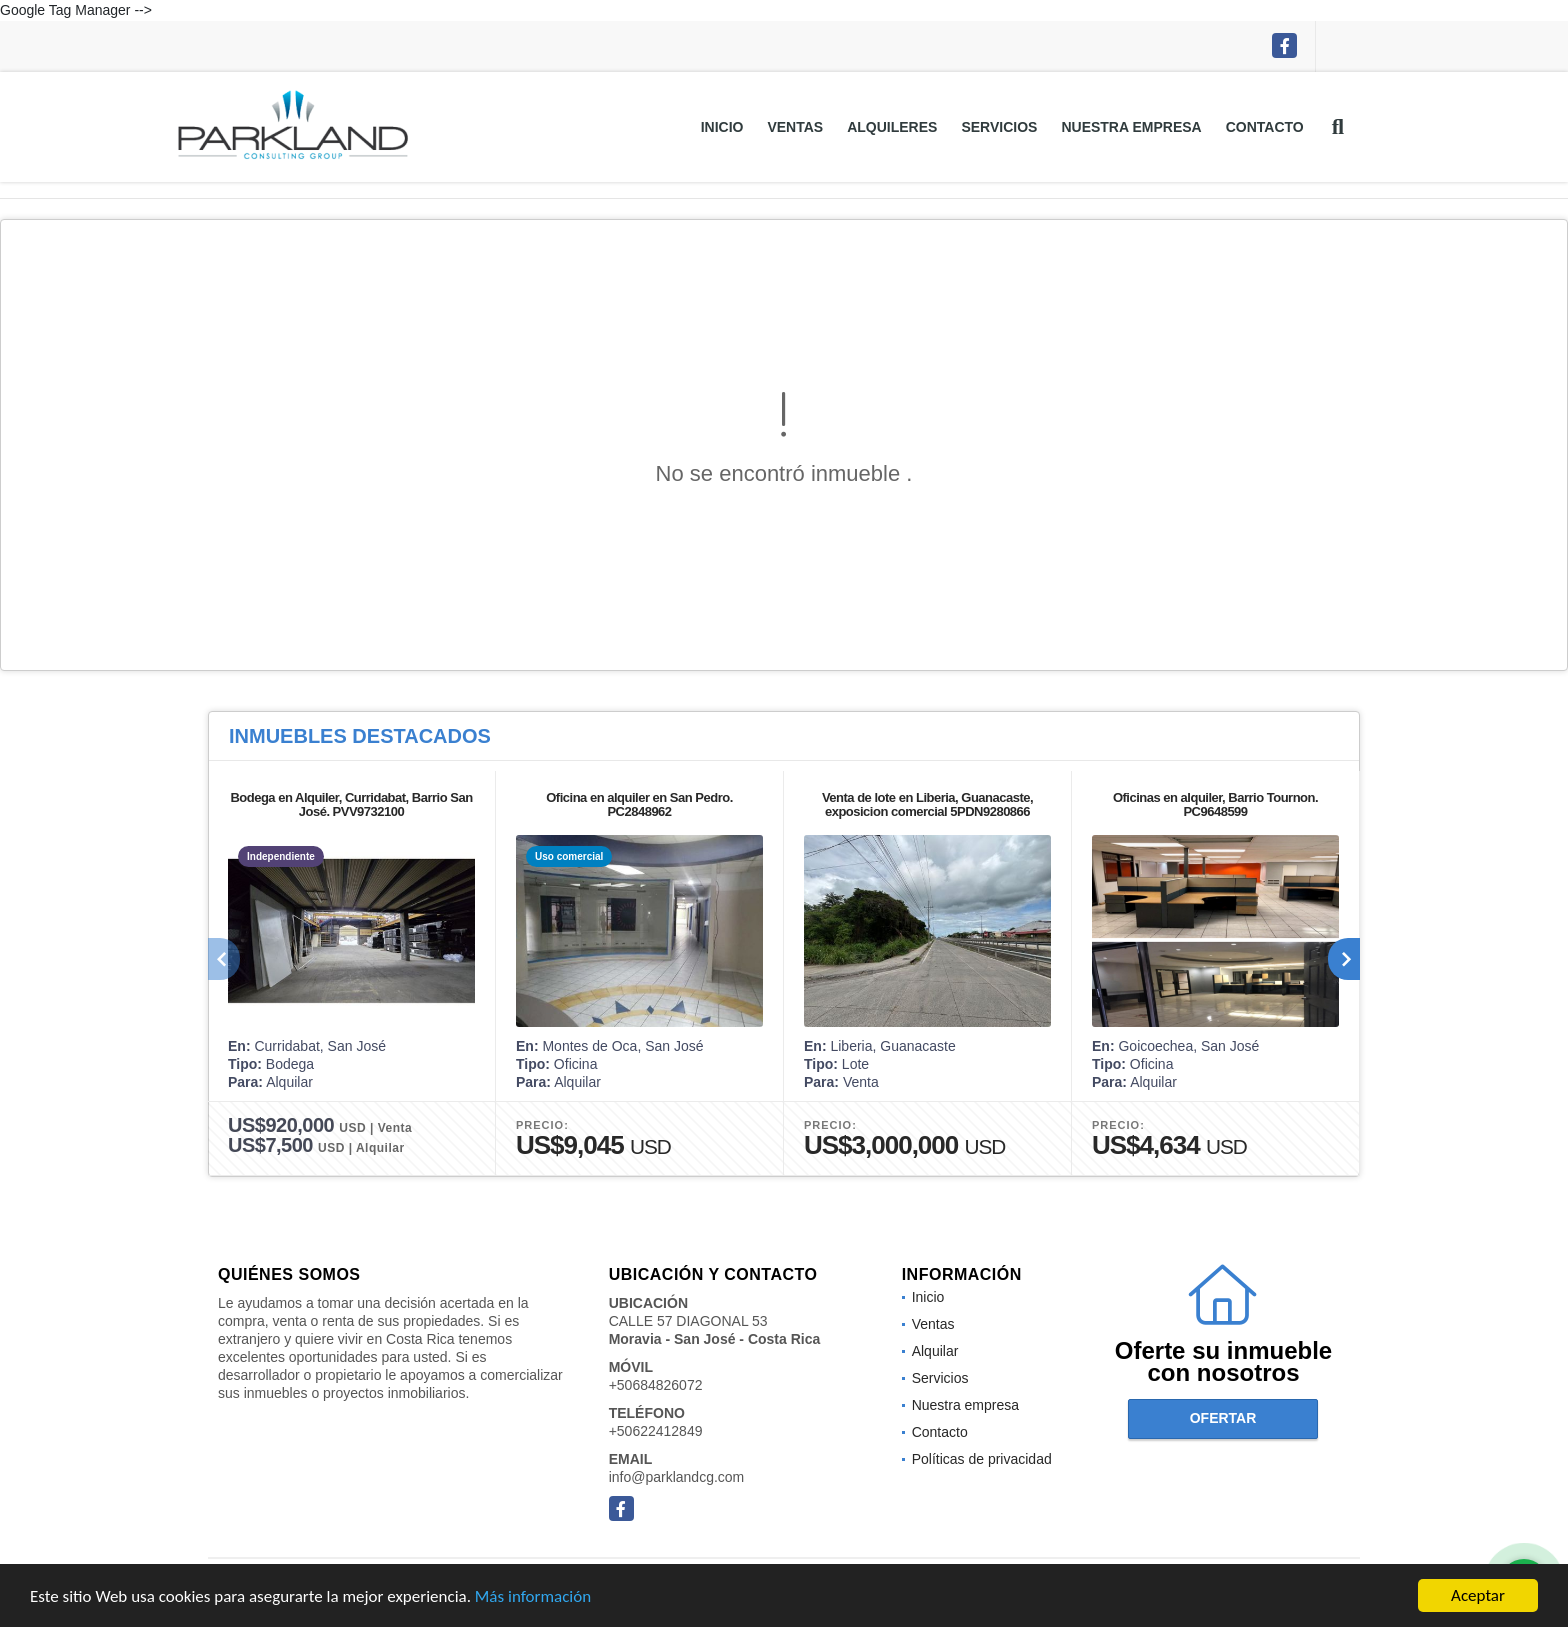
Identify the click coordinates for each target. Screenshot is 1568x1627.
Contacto (1265, 127)
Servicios (999, 127)
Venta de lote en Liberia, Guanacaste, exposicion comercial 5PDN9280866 (927, 804)
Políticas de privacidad (982, 1459)
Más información (533, 1597)
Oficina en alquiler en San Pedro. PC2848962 (639, 804)
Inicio (722, 127)
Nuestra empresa (1131, 127)
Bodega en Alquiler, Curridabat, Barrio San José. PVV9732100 (351, 804)
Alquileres (892, 127)
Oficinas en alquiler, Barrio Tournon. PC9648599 (1215, 804)
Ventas (795, 127)
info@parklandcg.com (677, 1477)
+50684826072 (656, 1385)
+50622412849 (656, 1431)
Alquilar (935, 1351)
